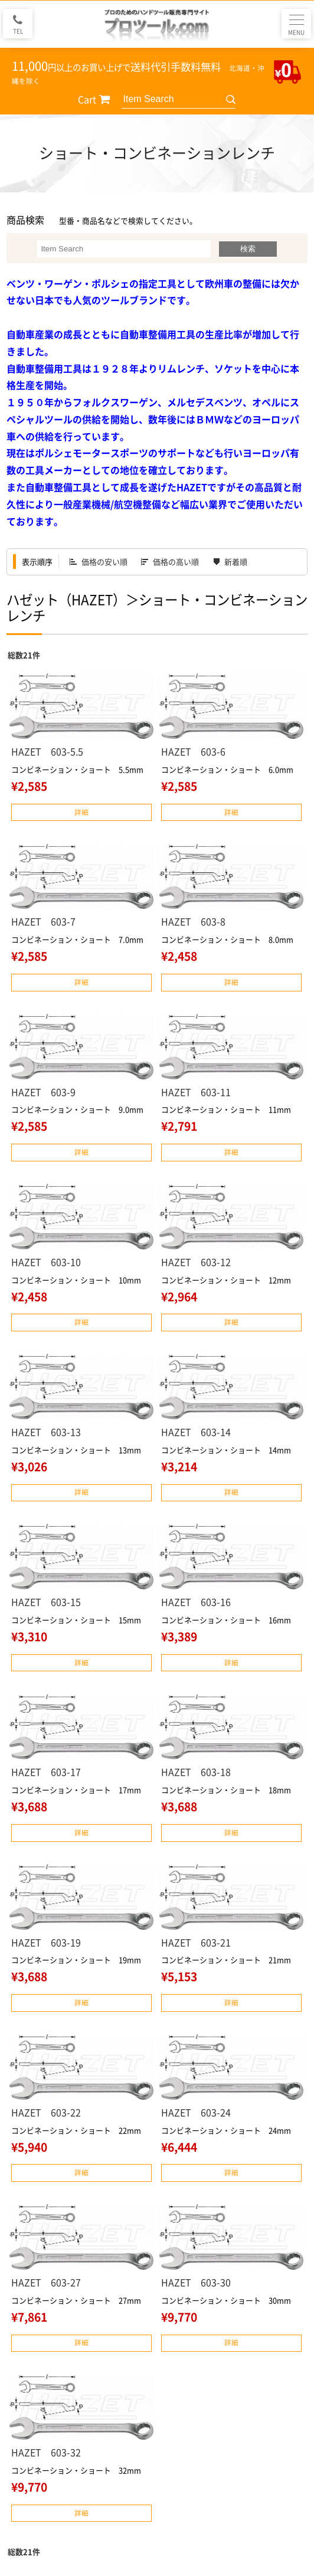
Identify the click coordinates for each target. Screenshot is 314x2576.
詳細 (81, 812)
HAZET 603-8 (193, 921)
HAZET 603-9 (43, 1092)
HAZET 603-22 (46, 2112)
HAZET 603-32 (46, 2452)
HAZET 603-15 (46, 1602)
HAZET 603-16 (196, 1602)
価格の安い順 (104, 561)
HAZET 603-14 (196, 1432)
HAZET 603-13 (46, 1432)
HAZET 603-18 (196, 1772)
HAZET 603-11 (196, 1092)
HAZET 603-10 (46, 1262)
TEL (18, 31)
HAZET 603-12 (196, 1262)
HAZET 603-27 (46, 2282)
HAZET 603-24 (196, 2112)
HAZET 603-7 (43, 921)
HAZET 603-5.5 (47, 751)
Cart (87, 99)
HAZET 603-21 (196, 1942)
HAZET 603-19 (46, 1942)
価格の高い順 (176, 561)
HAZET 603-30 (196, 2282)
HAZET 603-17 (46, 1772)
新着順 (235, 561)
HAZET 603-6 (193, 751)
